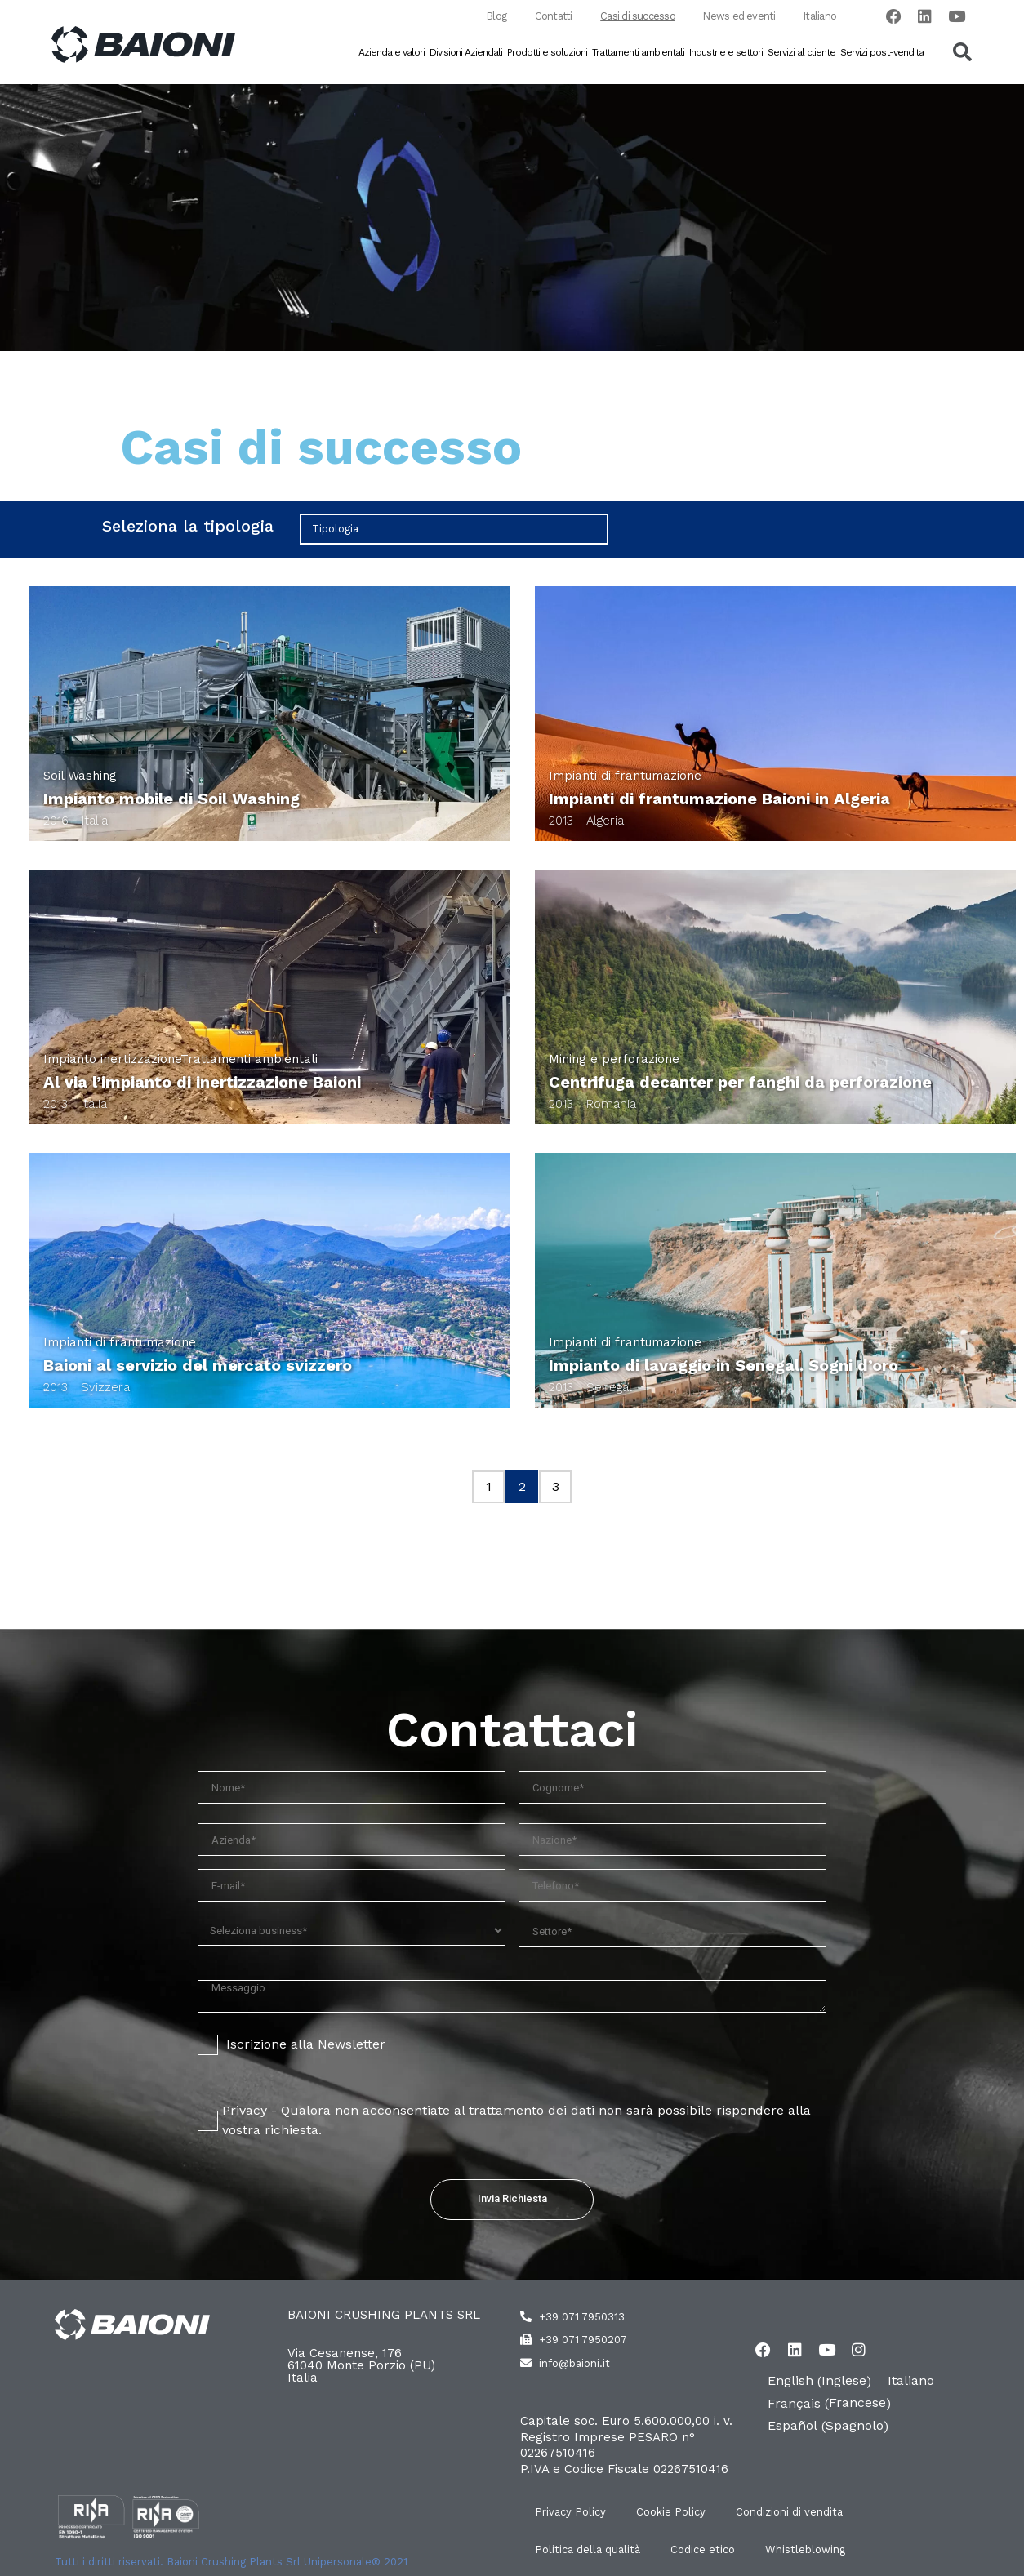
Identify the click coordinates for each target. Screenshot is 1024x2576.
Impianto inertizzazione (111, 1059)
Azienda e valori (391, 53)
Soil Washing (80, 776)
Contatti (544, 17)
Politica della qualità (589, 2550)
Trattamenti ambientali (638, 53)
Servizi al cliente (801, 53)
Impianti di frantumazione (625, 776)
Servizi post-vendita (882, 53)
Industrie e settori (726, 53)
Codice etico (707, 2550)
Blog (483, 17)
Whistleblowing (812, 2550)
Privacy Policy (572, 2513)
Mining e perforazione (614, 1059)
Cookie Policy (675, 2513)
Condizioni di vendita (795, 2513)
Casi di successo (630, 17)
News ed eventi (734, 17)
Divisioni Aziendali (466, 53)
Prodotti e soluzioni (547, 53)
